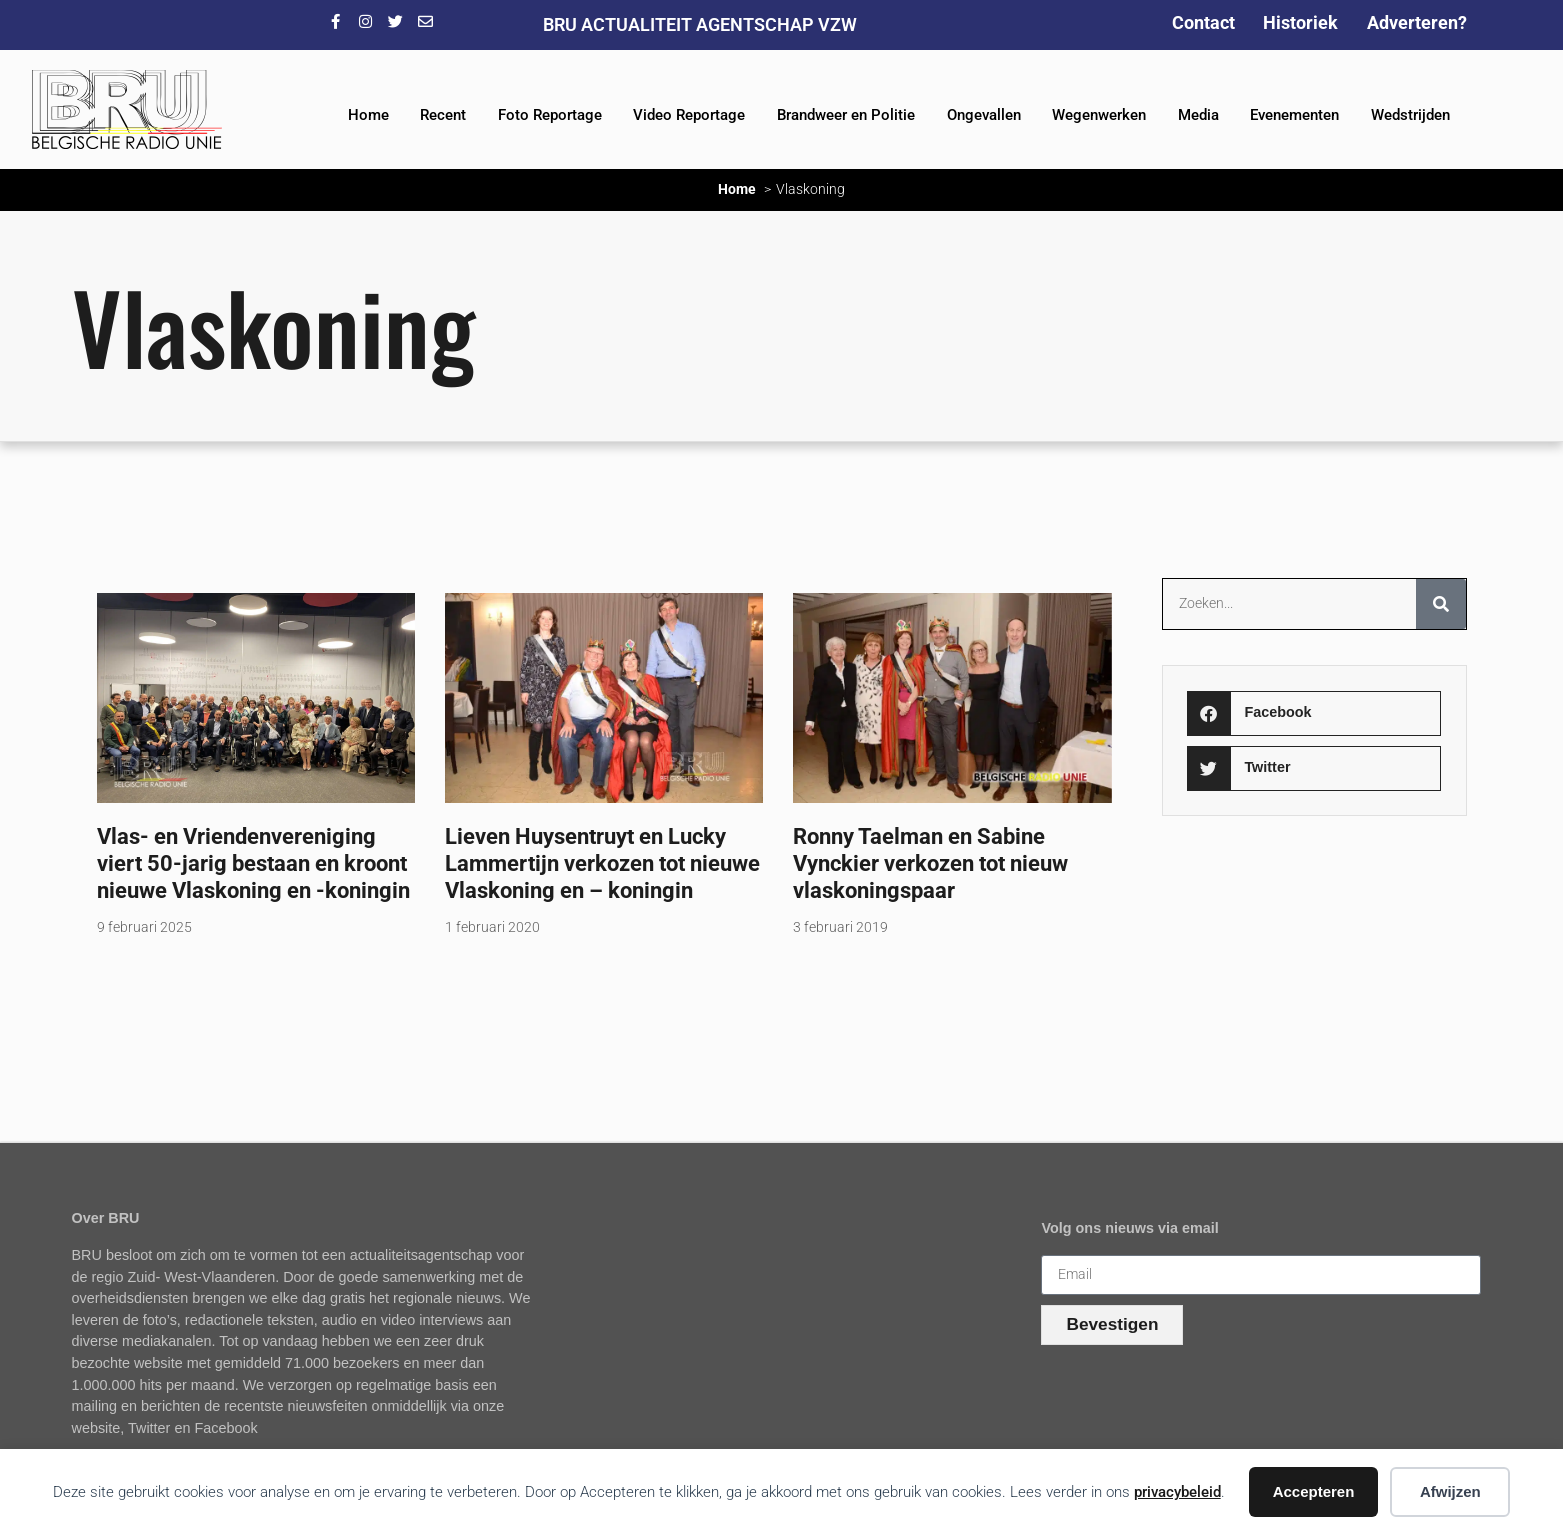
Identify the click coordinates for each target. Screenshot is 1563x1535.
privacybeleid (1177, 1492)
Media (1198, 115)
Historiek (1300, 22)
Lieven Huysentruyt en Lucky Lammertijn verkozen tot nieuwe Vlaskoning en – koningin (602, 863)
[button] (1314, 713)
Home (368, 115)
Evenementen (1294, 115)
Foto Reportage (550, 115)
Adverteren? (1417, 22)
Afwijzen (1450, 1491)
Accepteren (1314, 1491)
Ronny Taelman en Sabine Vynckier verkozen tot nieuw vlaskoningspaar (930, 863)
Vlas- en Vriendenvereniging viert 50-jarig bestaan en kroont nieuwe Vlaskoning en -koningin (253, 863)
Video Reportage (689, 115)
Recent (443, 115)
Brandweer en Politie (846, 115)
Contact (1203, 22)
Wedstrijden (1410, 115)
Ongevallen (984, 115)
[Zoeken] (1441, 604)
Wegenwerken (1099, 115)
